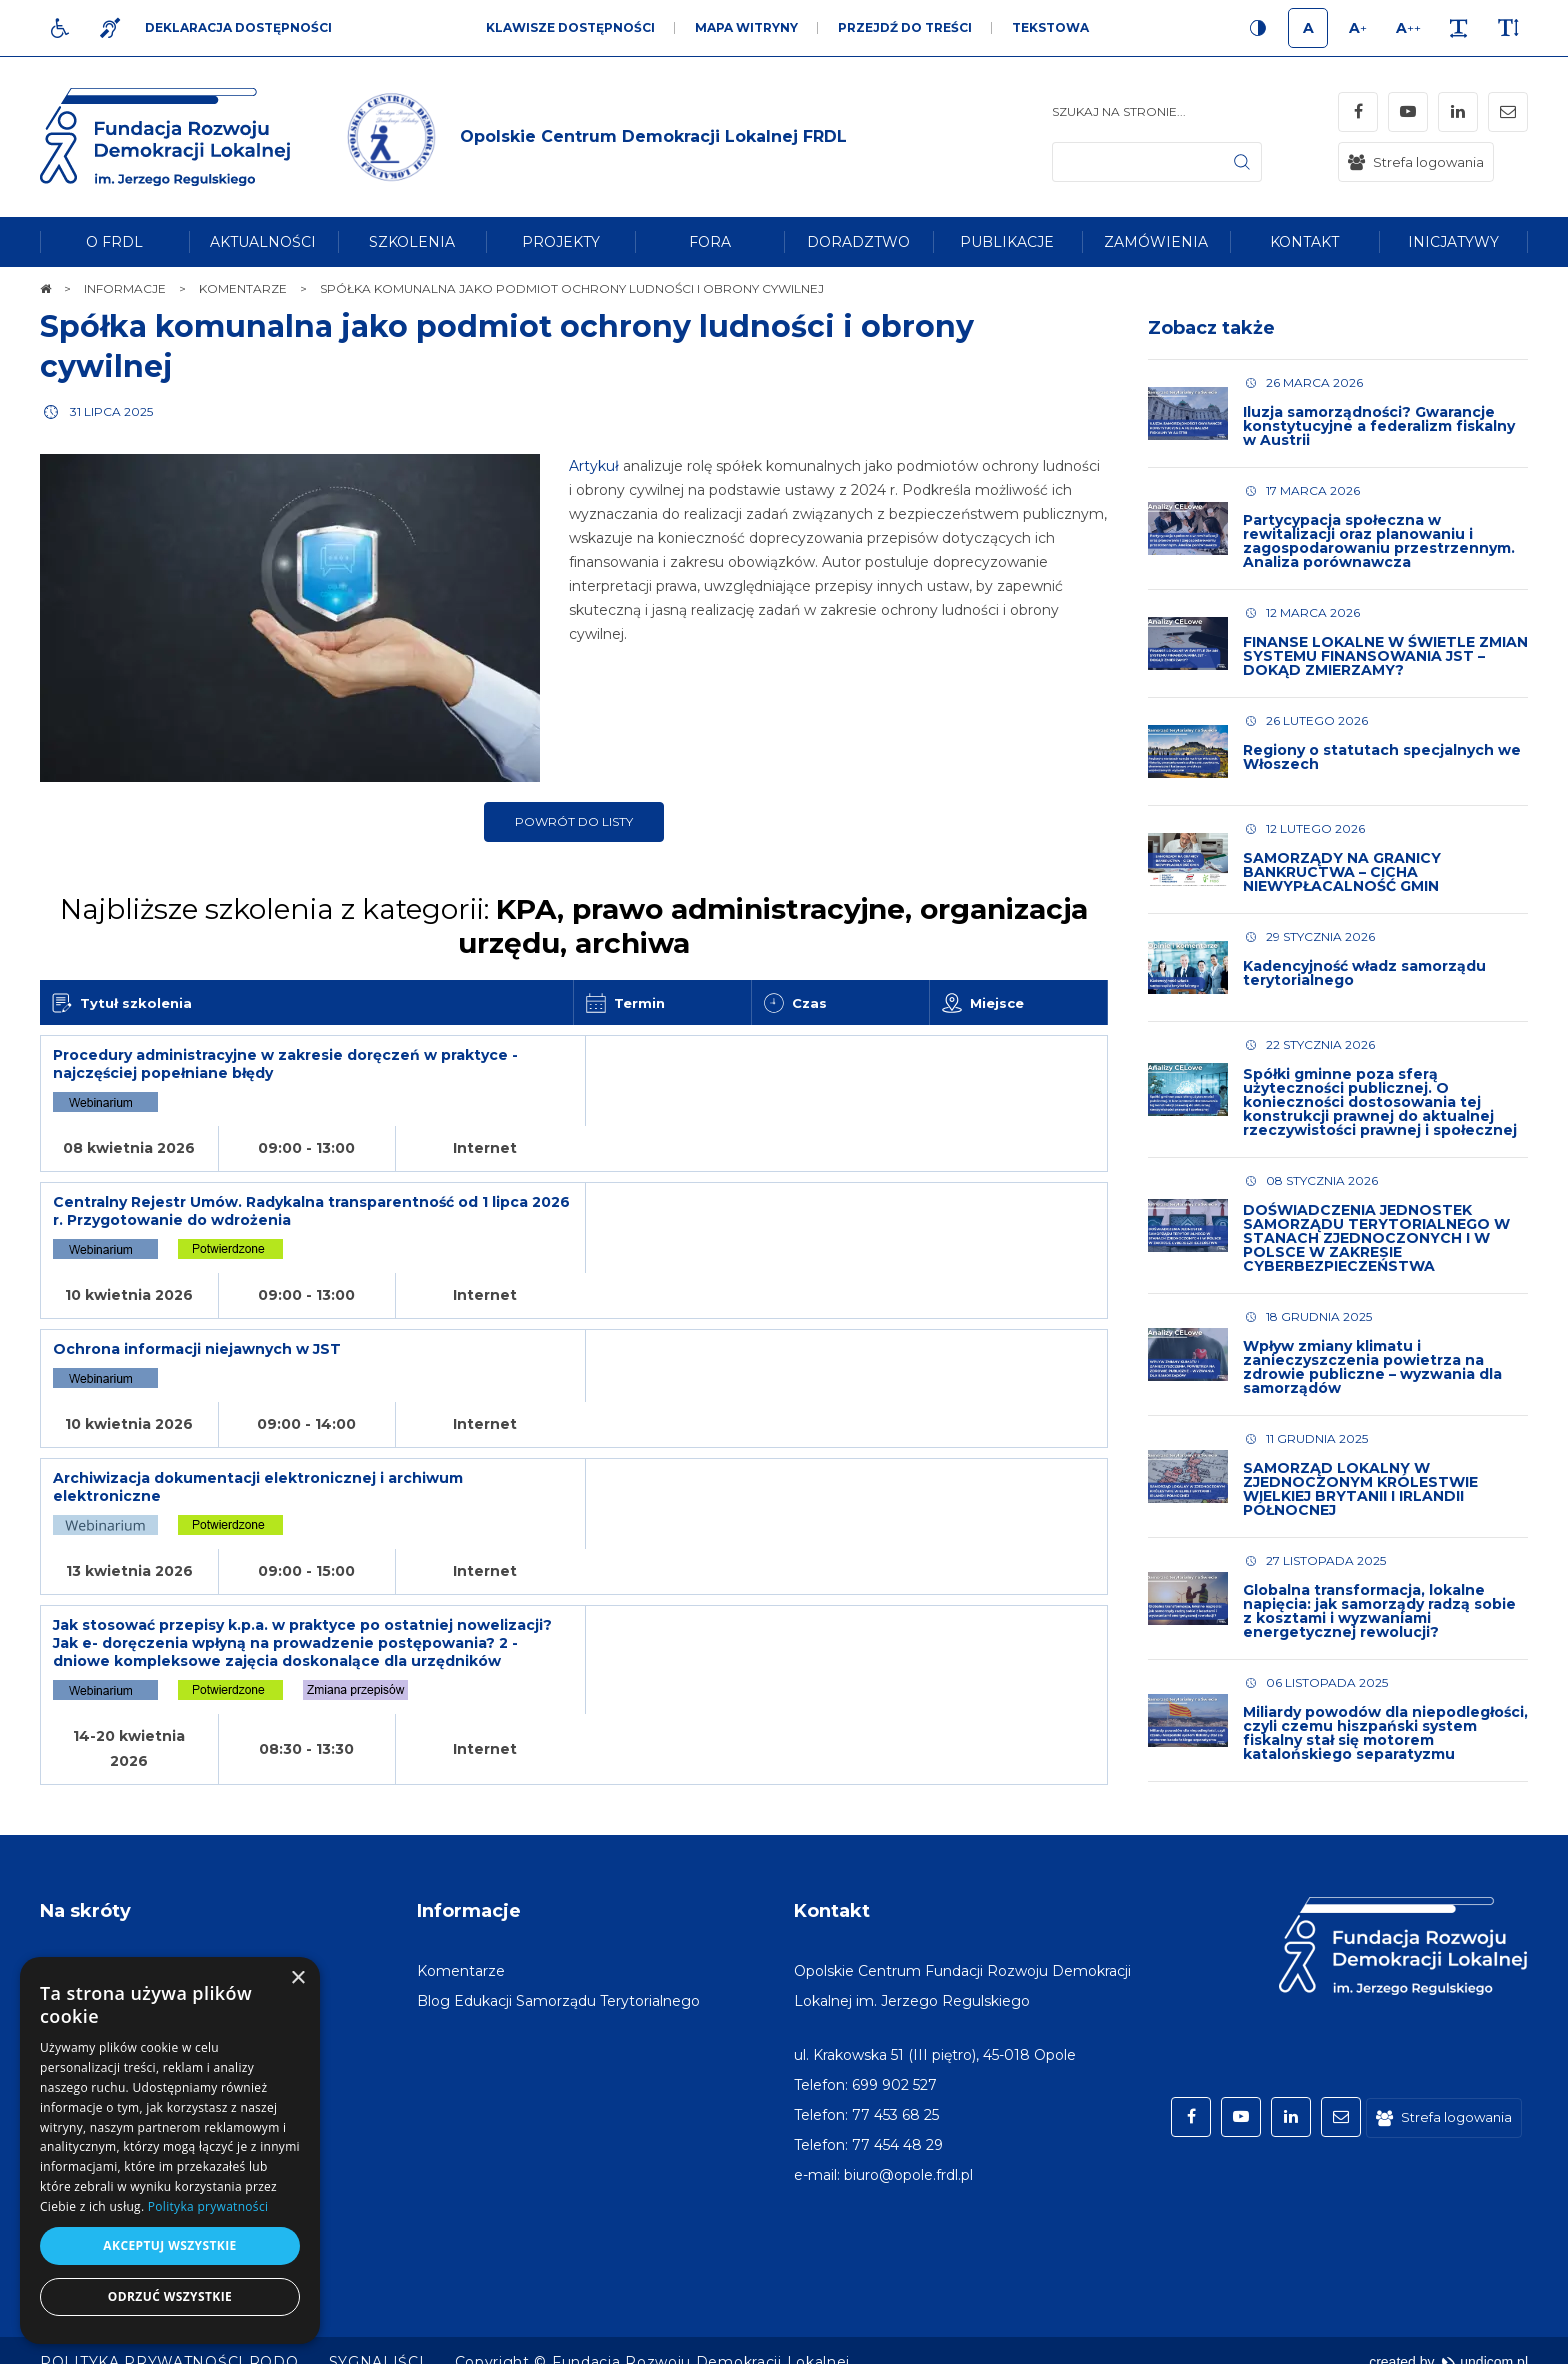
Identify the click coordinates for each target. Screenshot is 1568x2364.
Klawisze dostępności (570, 27)
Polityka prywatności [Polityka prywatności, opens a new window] (208, 2206)
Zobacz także (1211, 328)
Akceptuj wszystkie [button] (169, 2245)
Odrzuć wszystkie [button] (170, 2296)
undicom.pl (1484, 2339)
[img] (593, 137)
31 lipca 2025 (111, 411)
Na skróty (85, 1888)
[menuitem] (114, 242)
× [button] (297, 1978)
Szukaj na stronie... (1119, 111)
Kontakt (832, 1888)
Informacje (469, 1888)
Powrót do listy (574, 821)
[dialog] (170, 2150)
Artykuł (597, 466)
